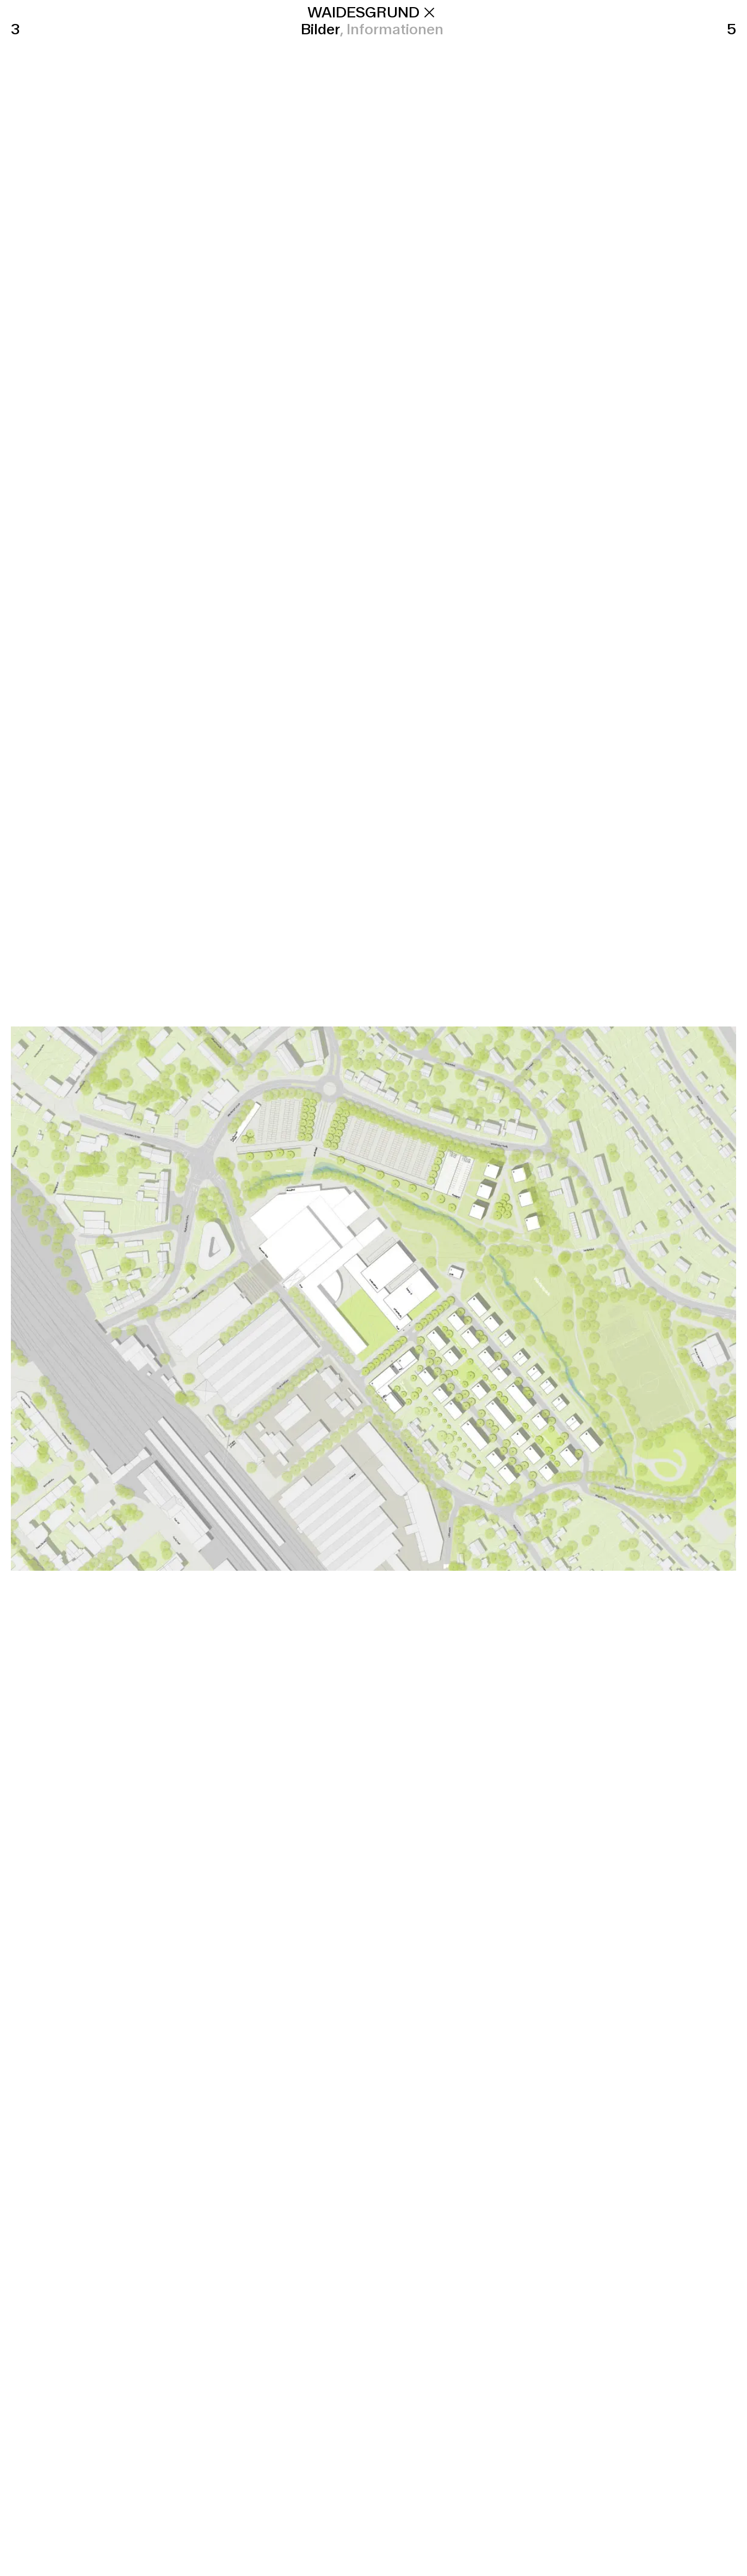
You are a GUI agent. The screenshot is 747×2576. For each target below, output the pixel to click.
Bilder (320, 29)
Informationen (395, 29)
